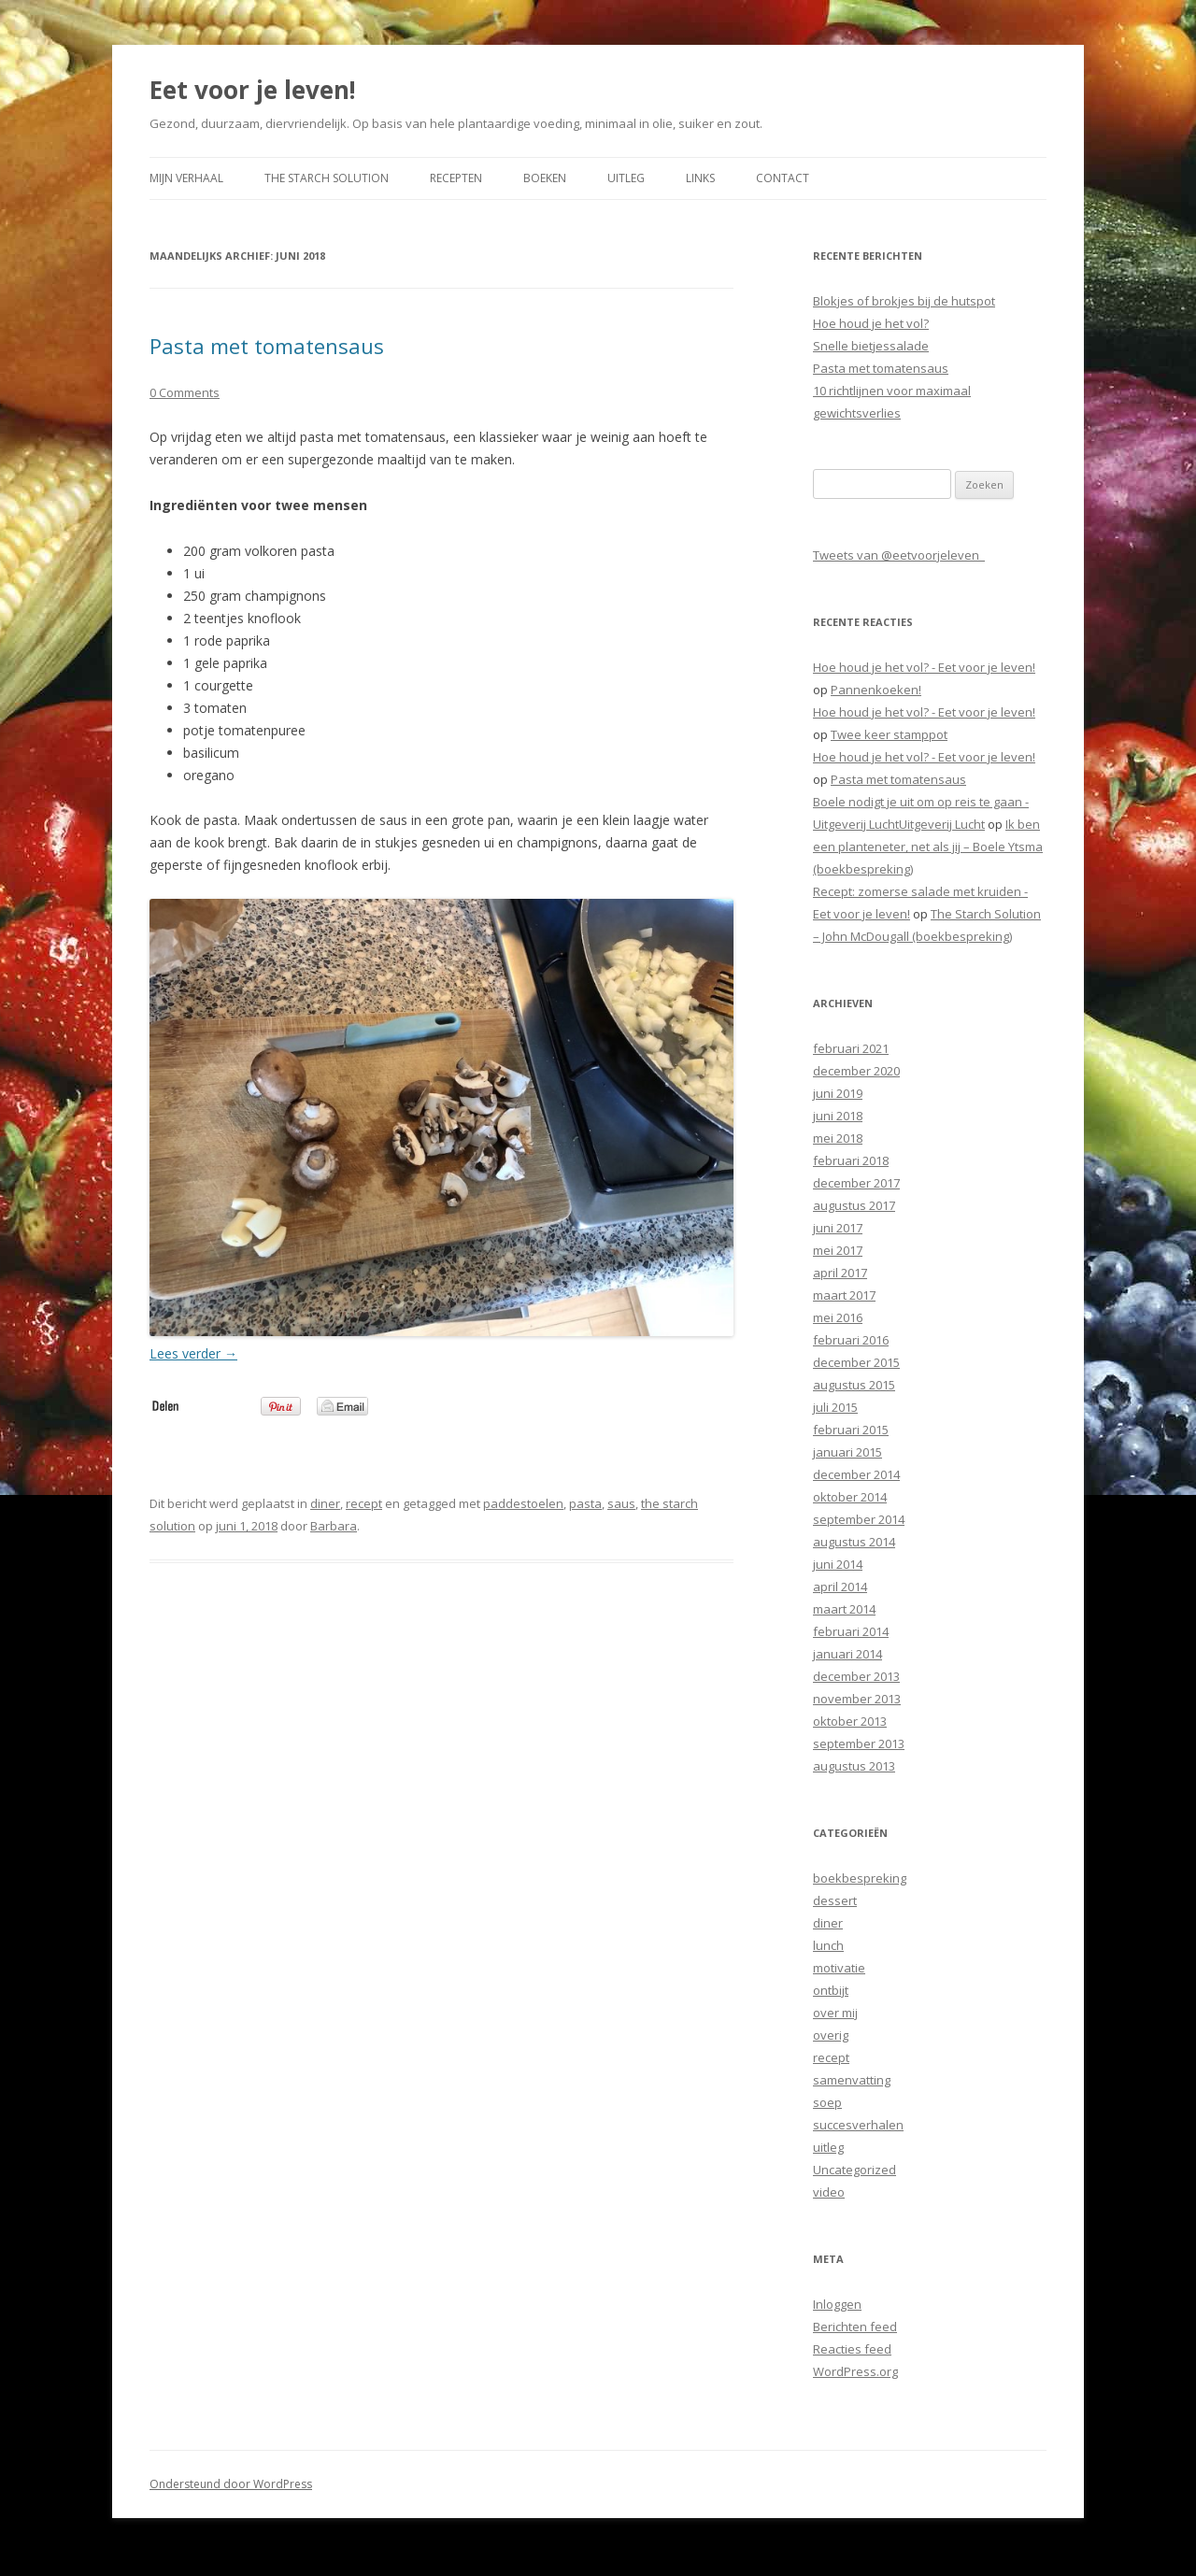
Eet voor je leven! (253, 90)
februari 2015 (851, 1429)
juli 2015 (835, 1407)
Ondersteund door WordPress (231, 2484)
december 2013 (856, 1676)
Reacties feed (852, 2349)
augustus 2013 (854, 1766)
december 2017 (856, 1182)
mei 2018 (837, 1138)
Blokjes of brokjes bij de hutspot (904, 300)
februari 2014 (851, 1631)
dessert (835, 1900)
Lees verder (193, 1353)
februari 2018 (851, 1160)
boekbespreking (859, 1878)
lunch (828, 1945)
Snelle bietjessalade (871, 345)
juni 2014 (837, 1564)
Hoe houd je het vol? (871, 323)
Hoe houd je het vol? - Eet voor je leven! (924, 667)
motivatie (839, 1967)
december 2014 (856, 1474)
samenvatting (851, 2079)
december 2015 (856, 1362)
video (829, 2192)
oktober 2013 (850, 1721)
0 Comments (185, 392)
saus (621, 1503)
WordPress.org (855, 2371)
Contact (782, 178)
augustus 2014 (854, 1541)
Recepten (456, 178)
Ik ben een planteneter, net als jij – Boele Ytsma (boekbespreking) (928, 846)
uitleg (828, 2147)
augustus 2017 (854, 1205)
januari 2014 (847, 1653)
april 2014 (840, 1586)
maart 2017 (844, 1295)
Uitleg (626, 178)
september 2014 (858, 1519)
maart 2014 (844, 1609)
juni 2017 (837, 1227)
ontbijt (830, 1990)
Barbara (333, 1525)
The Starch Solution (326, 178)
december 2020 (856, 1070)
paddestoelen (523, 1503)
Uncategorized (854, 2169)
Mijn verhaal (186, 178)
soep (827, 2102)
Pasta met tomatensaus (267, 346)
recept (364, 1503)
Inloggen (837, 2304)
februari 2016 (851, 1339)
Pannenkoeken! (876, 689)
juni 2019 (837, 1093)
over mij (835, 2012)
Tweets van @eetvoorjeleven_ (899, 555)
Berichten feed (855, 2326)
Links (700, 178)
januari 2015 (847, 1452)
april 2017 (840, 1272)
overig (830, 2035)
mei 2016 (837, 1317)
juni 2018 (837, 1115)
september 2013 (858, 1743)
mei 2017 (837, 1250)
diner (325, 1503)
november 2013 (857, 1698)
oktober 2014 (850, 1496)
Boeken (544, 178)
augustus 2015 (854, 1384)
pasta (585, 1503)
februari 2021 (851, 1048)
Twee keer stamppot (889, 734)
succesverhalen (858, 2124)
